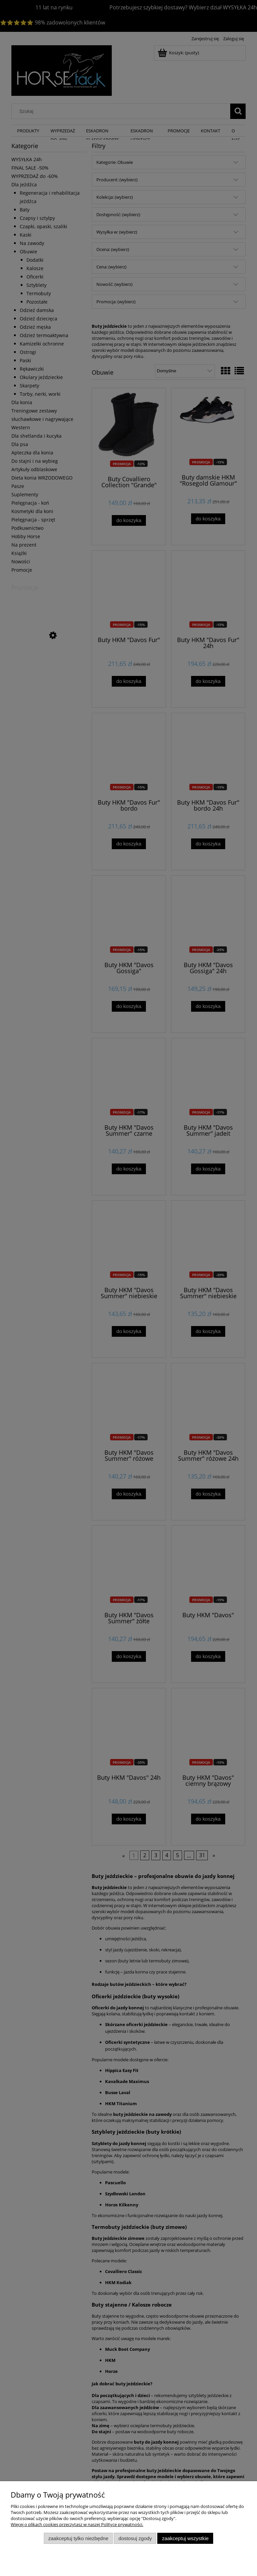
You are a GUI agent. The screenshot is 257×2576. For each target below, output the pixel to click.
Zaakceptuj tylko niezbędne (78, 2538)
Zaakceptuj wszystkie (185, 2538)
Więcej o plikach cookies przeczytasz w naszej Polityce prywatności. (77, 2524)
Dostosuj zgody (135, 2538)
